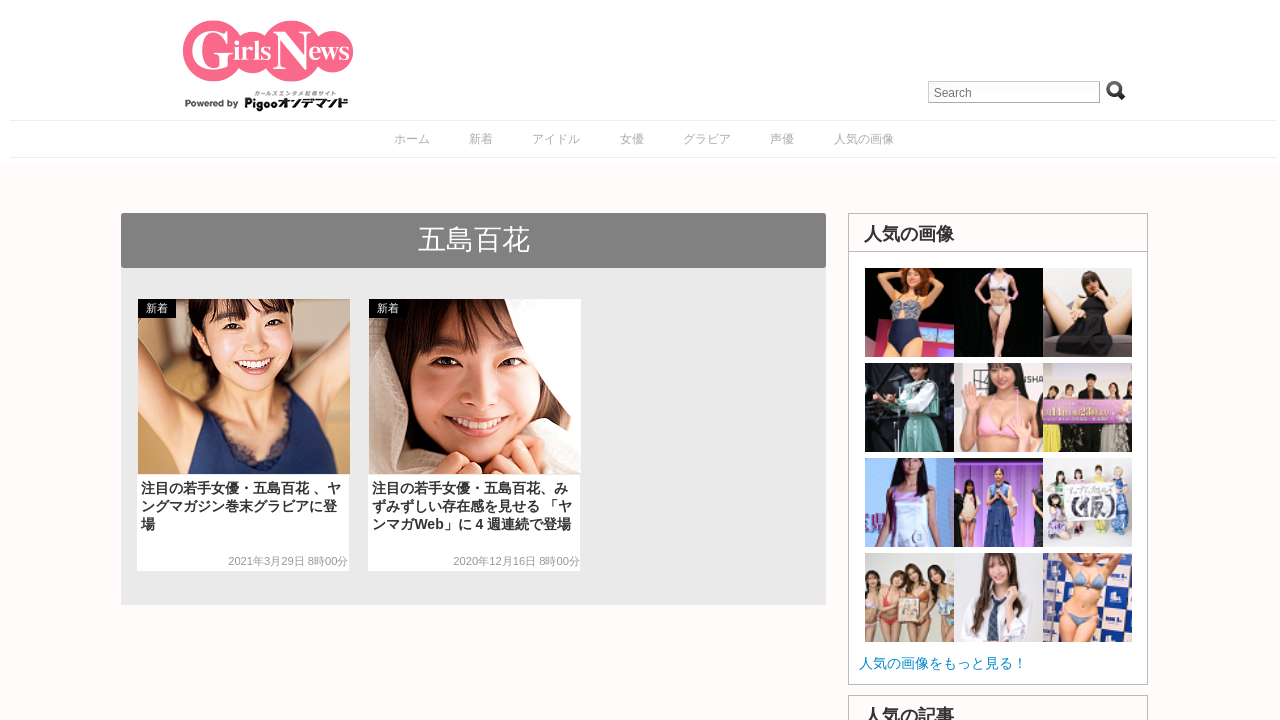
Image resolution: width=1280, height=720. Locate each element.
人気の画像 (864, 139)
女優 (632, 139)
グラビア (707, 139)
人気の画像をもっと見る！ (943, 663)
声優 (782, 139)
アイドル (556, 139)
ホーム (412, 139)
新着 (481, 139)
